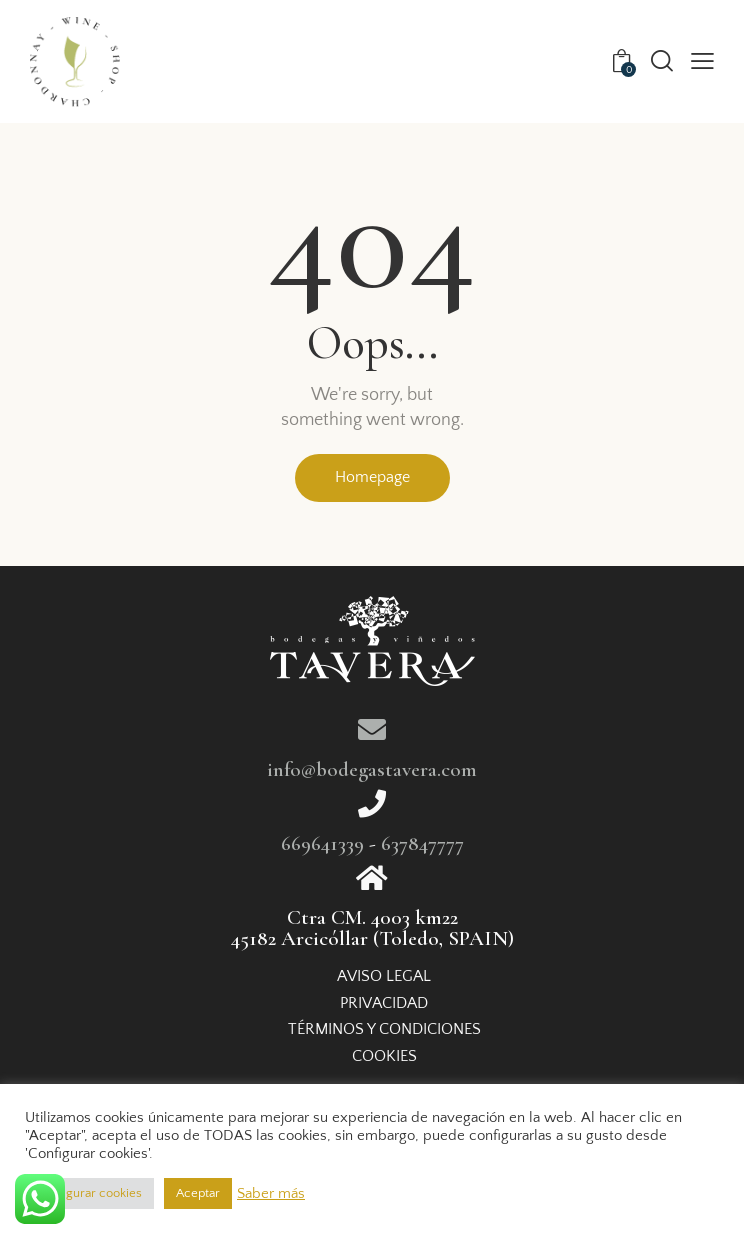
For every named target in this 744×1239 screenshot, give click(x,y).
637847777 (422, 843)
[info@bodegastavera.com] (372, 730)
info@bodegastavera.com (372, 769)
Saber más (271, 1194)
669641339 (322, 843)
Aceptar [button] (198, 1193)
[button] (702, 61)
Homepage (372, 477)
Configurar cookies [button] (89, 1193)
